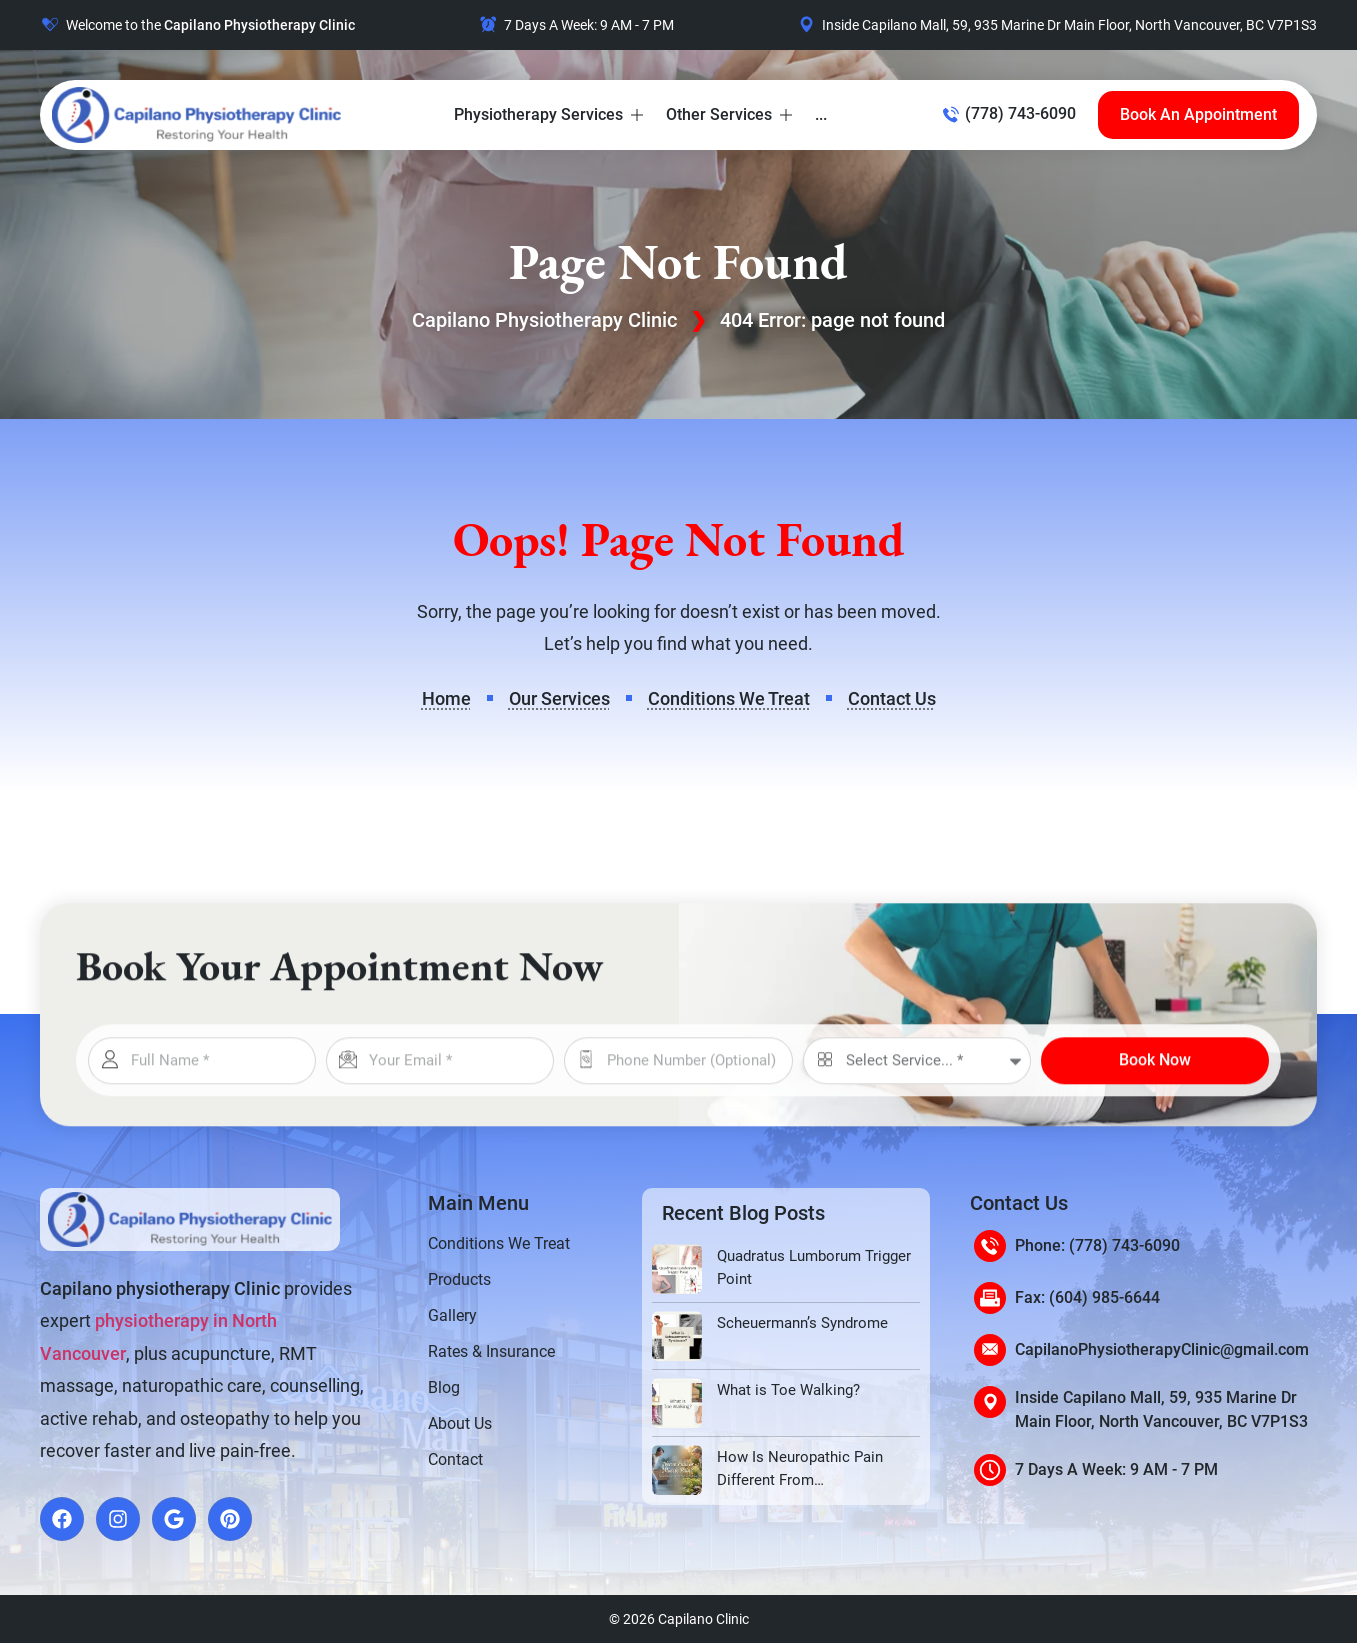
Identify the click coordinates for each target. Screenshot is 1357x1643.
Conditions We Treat (499, 1243)
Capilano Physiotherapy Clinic (544, 320)
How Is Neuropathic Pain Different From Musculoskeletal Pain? (800, 1469)
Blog (444, 1387)
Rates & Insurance (491, 1351)
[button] (550, 115)
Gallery (452, 1315)
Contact (455, 1459)
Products (459, 1279)
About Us (460, 1423)
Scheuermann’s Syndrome (802, 1323)
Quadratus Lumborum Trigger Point (814, 1267)
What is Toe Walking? (788, 1390)
